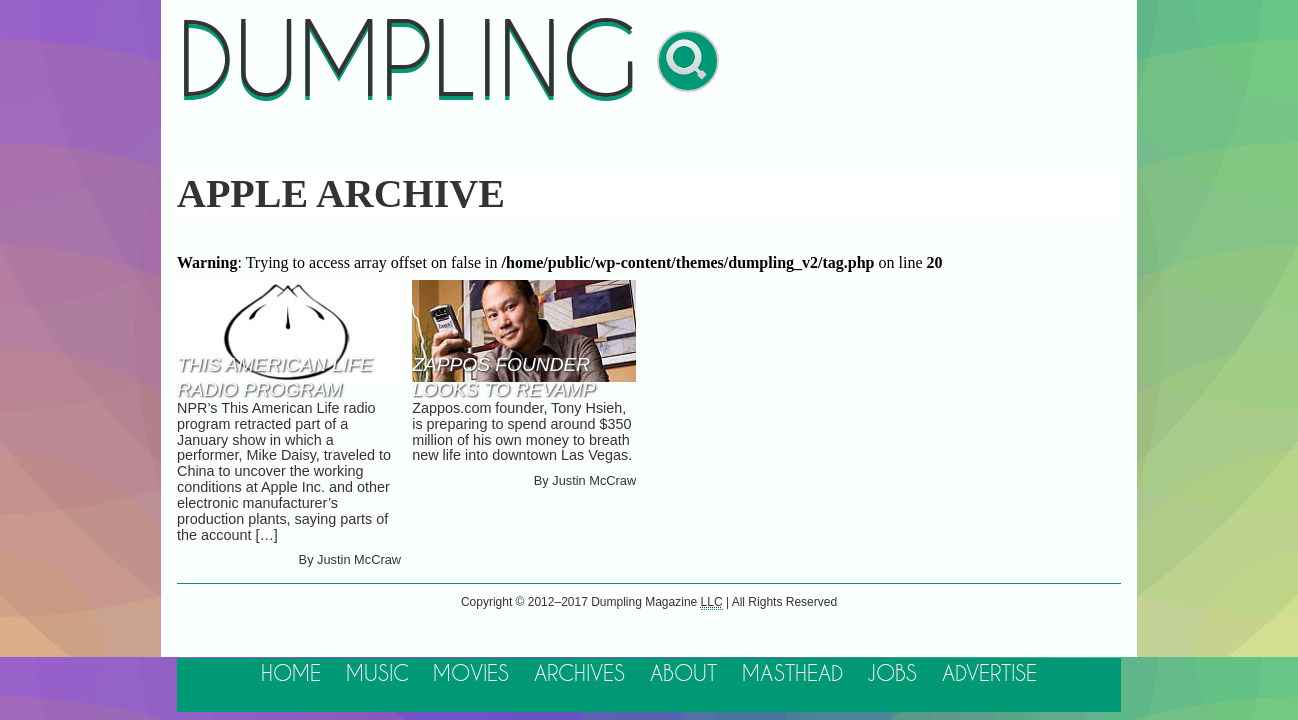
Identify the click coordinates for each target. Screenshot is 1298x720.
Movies (471, 674)
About (683, 674)
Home (291, 674)
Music (377, 674)
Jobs (892, 674)
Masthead (792, 674)
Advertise (989, 674)
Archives (579, 674)
